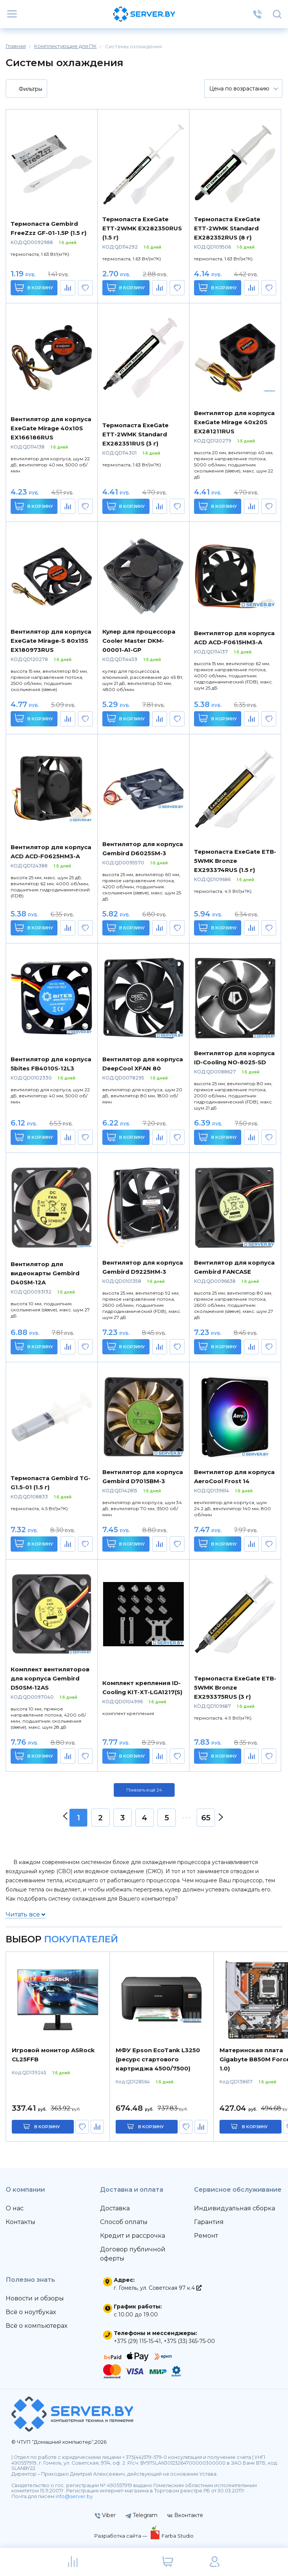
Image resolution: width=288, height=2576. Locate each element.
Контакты (20, 2222)
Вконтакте (185, 2515)
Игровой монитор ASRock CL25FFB (53, 2055)
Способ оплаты (124, 2222)
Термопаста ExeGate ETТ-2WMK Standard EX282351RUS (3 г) (135, 434)
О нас (15, 2208)
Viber (105, 2515)
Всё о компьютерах (36, 2325)
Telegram (141, 2515)
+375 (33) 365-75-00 (189, 2341)
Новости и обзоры (35, 2298)
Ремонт (206, 2235)
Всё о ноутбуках (31, 2312)
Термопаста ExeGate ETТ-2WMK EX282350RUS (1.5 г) (142, 228)
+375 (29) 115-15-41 (137, 2341)
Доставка (115, 2208)
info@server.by (74, 2496)
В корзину (34, 287)
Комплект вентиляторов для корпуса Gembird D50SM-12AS (50, 1678)
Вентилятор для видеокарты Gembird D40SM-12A (45, 1273)
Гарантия (209, 2222)
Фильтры (25, 89)
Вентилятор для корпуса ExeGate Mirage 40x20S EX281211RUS (234, 422)
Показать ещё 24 (144, 1790)
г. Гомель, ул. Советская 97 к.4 (158, 2287)
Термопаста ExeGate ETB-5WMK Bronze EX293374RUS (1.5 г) (235, 860)
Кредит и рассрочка (132, 2235)
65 (205, 1817)
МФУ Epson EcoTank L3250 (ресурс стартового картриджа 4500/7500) (158, 2059)
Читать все (25, 1914)
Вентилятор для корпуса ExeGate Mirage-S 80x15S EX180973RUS (51, 640)
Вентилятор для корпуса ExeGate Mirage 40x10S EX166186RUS (51, 428)
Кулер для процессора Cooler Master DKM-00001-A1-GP (138, 640)
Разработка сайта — (121, 2536)
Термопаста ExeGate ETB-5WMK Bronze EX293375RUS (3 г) (235, 1687)
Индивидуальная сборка (234, 2208)
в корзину (47, 2126)
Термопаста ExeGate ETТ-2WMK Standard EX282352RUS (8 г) (227, 228)
